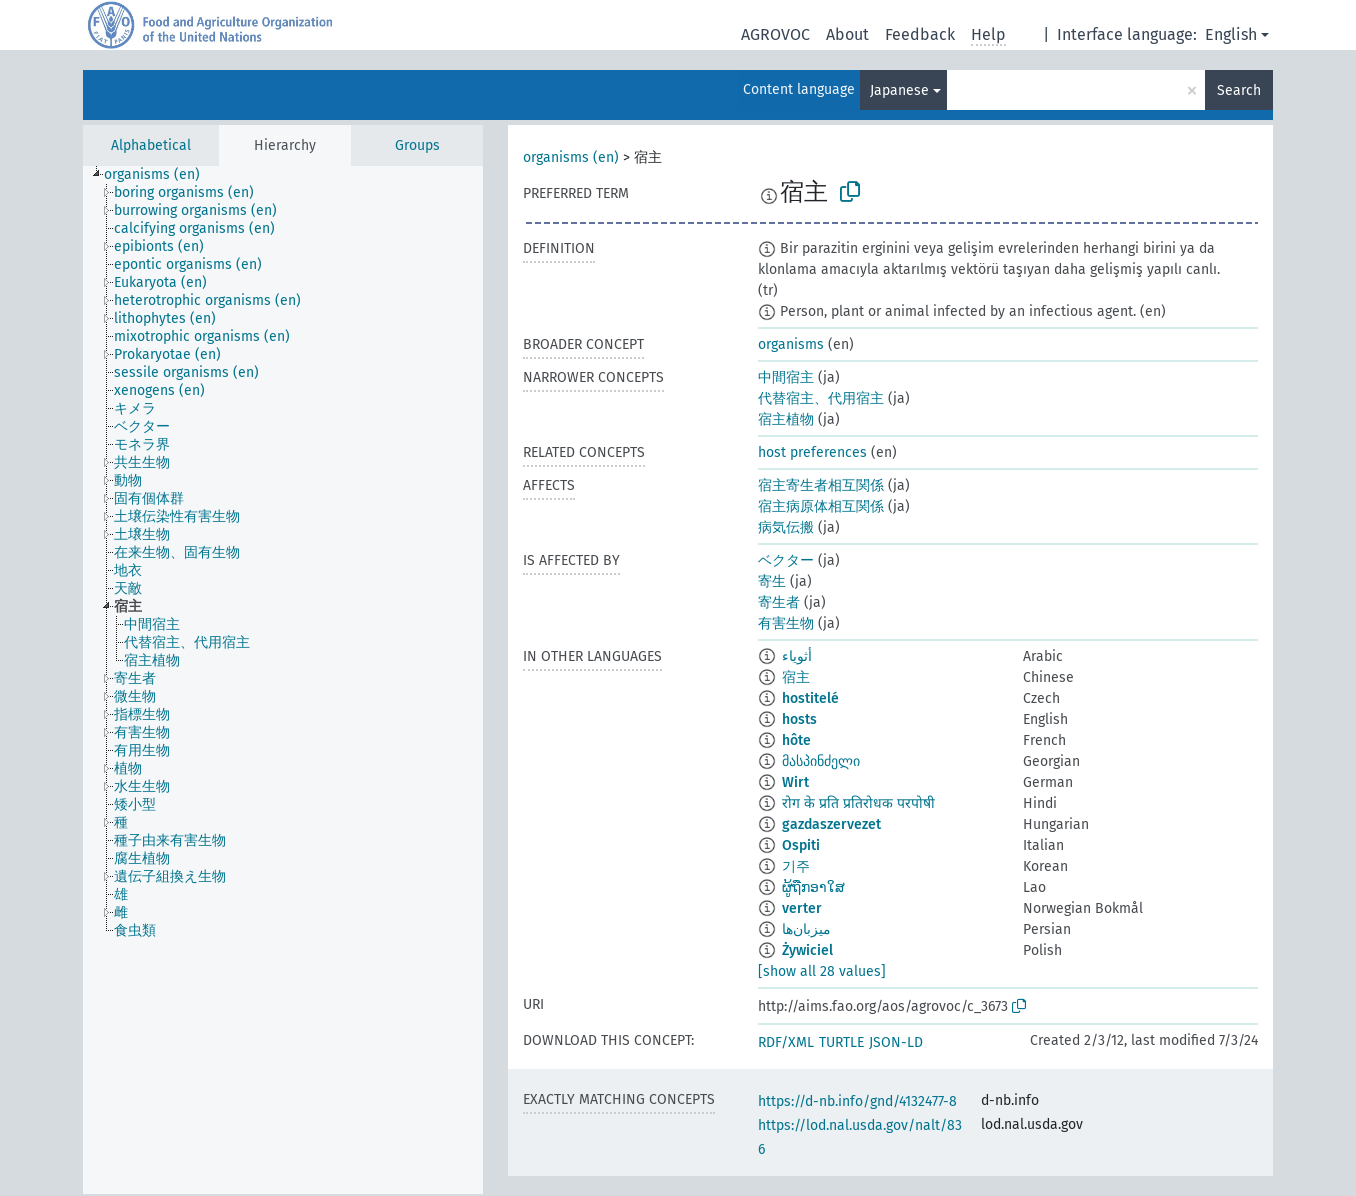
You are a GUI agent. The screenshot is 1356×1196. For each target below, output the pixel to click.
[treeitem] (160, 175)
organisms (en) (571, 157)
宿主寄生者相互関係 (821, 485)
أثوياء (797, 656)
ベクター (786, 560)
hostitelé (810, 698)
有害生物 (786, 623)
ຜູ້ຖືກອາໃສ (813, 887)
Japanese (899, 90)
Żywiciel (807, 950)
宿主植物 (786, 419)
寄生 (772, 581)
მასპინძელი (821, 761)
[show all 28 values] (822, 971)
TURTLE (841, 1042)
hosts (799, 719)
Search (1239, 90)
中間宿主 (786, 377)
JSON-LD (896, 1042)
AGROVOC (775, 34)
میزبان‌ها (806, 929)
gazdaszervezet (831, 824)
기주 (796, 866)
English (1231, 34)
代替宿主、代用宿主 (821, 398)
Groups (417, 145)
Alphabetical (151, 145)
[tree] (283, 680)
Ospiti (801, 845)
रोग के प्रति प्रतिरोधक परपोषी (858, 803)
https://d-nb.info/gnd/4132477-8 (857, 1101)
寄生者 (779, 602)
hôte (796, 740)
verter (802, 908)
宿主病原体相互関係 (821, 506)
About (847, 34)
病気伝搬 (786, 527)
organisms (791, 344)
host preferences (812, 452)
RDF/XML (786, 1042)
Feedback (920, 34)
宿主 (796, 677)
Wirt (795, 782)
